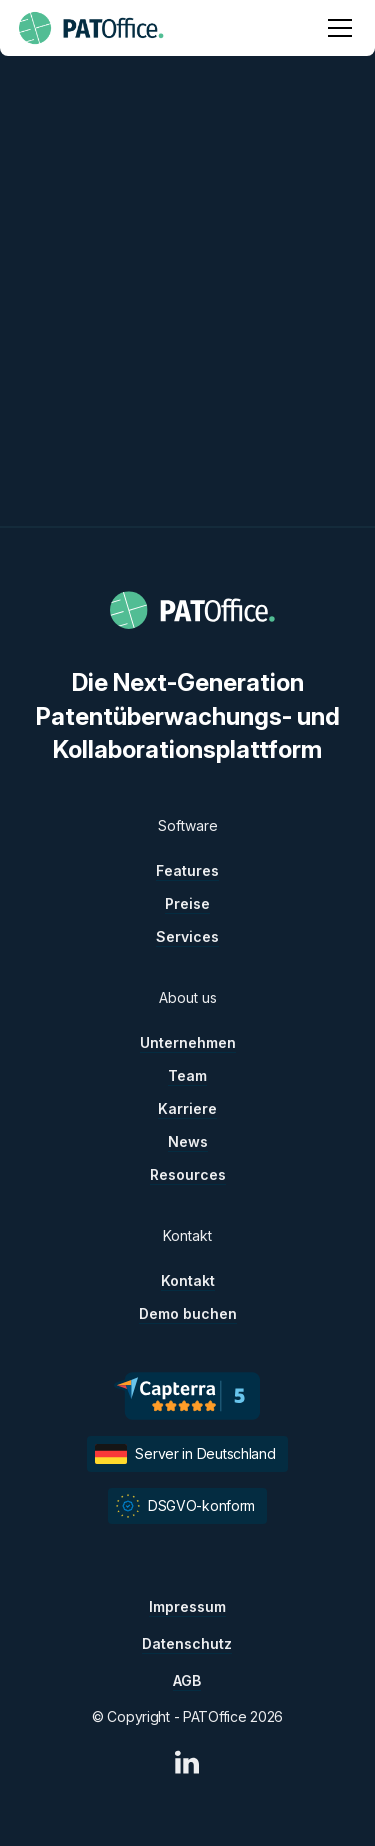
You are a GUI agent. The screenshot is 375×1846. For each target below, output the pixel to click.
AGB (187, 1680)
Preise (187, 903)
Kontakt (188, 1280)
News (188, 1141)
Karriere (187, 1108)
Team (187, 1075)
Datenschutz (187, 1643)
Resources (188, 1174)
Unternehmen (188, 1042)
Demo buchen (188, 1313)
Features (187, 870)
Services (187, 936)
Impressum (187, 1606)
